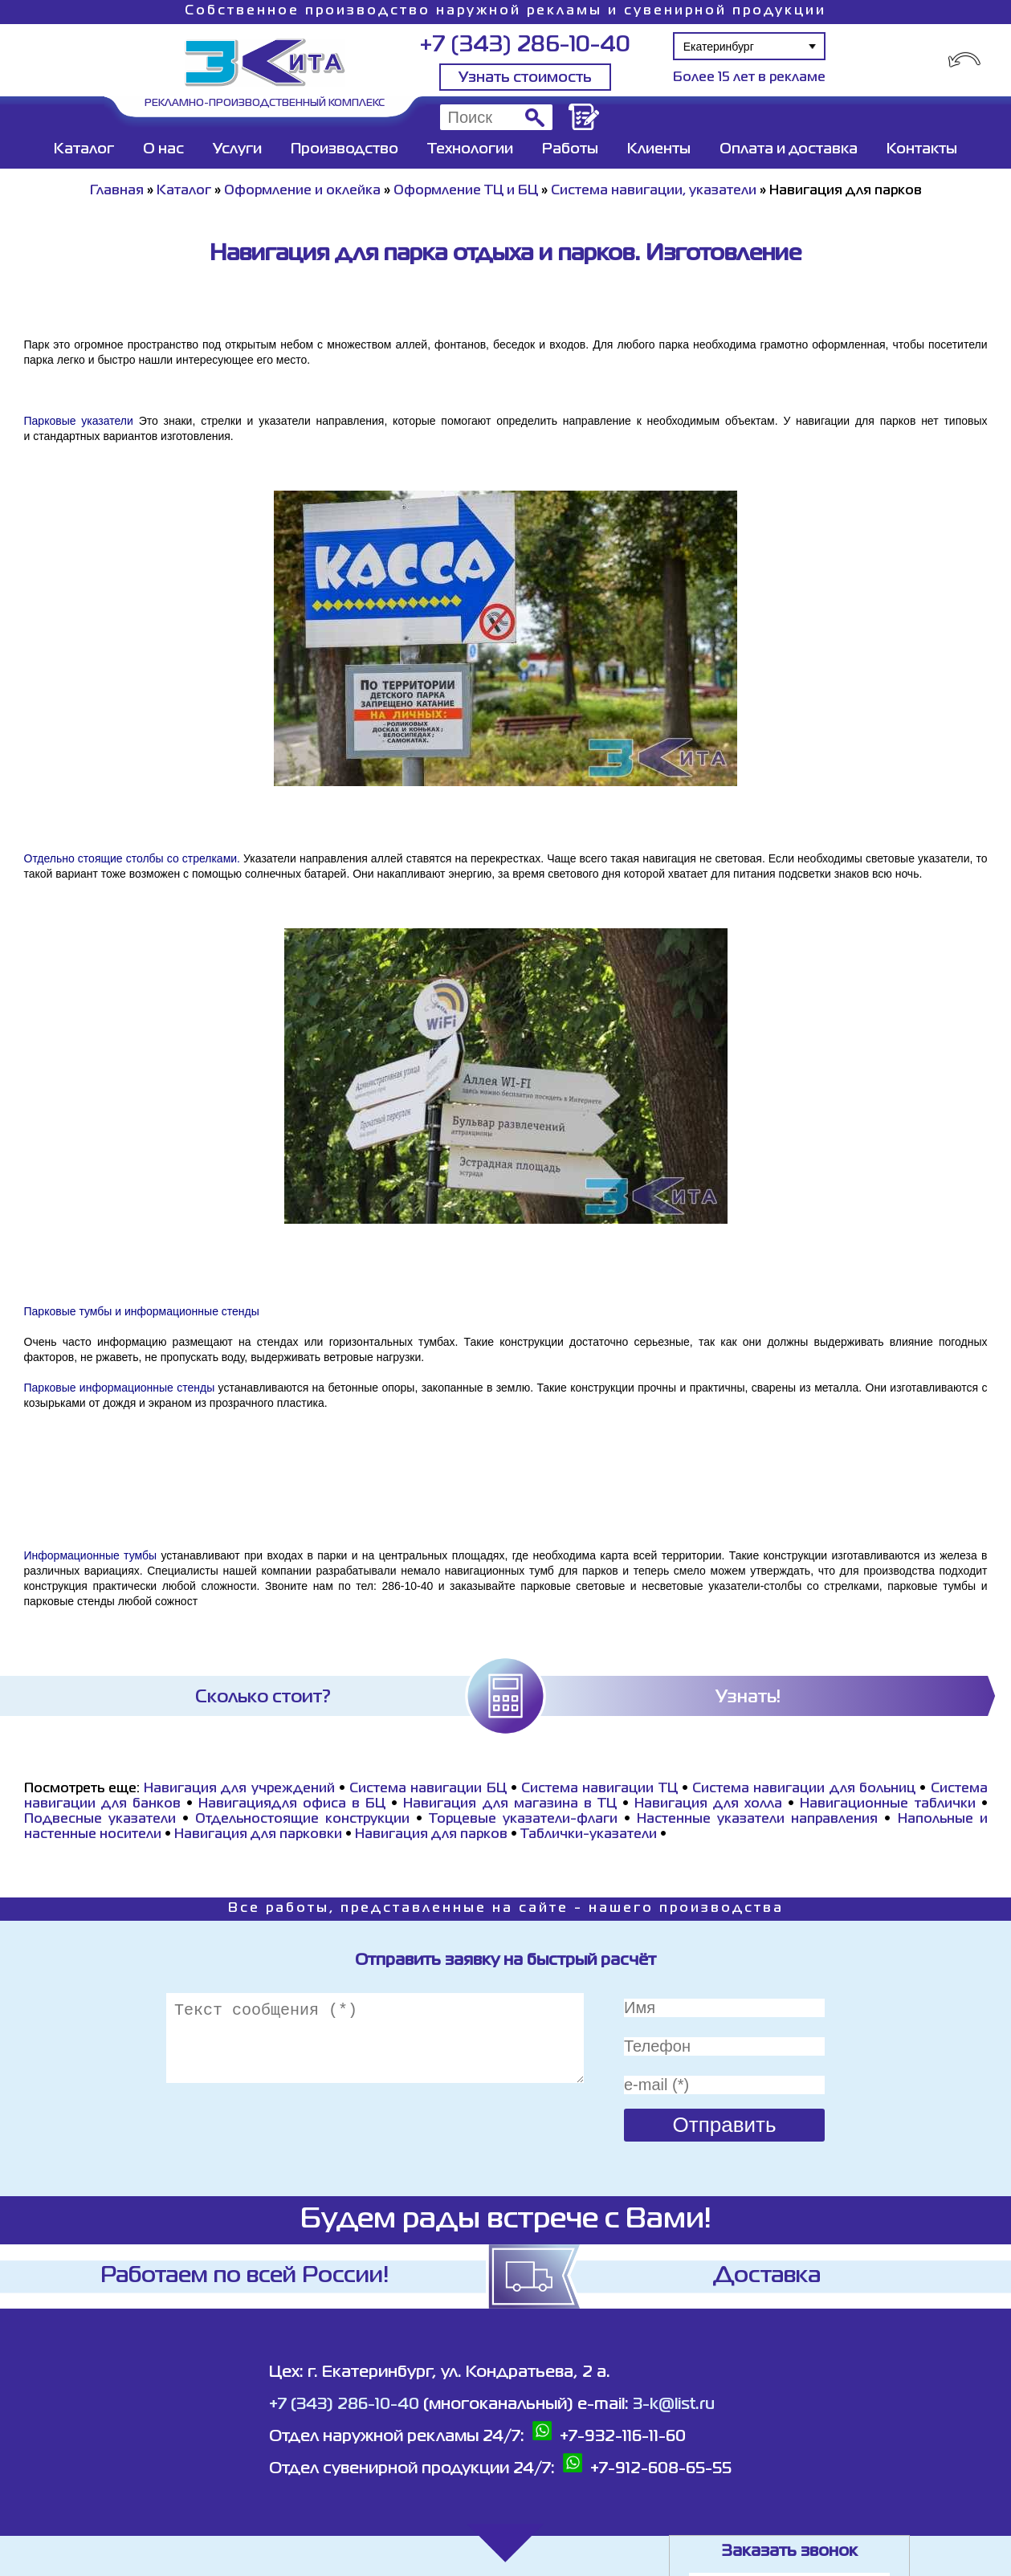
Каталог (84, 149)
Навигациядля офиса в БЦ (291, 1804)
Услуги (237, 149)
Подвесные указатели (100, 1819)
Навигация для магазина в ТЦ (509, 1804)
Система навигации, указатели (653, 191)
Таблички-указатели (588, 1834)
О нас (163, 149)
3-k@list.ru (674, 2404)
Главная (117, 191)
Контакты (922, 149)
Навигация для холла (708, 1804)
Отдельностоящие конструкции (302, 1819)
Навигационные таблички (887, 1804)
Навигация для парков (431, 1834)
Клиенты (659, 149)
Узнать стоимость (525, 77)
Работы (570, 149)
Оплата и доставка (789, 149)
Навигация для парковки (258, 1834)
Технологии (470, 149)
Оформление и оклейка (302, 191)
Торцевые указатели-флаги (523, 1819)
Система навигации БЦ (428, 1789)
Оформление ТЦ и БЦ (465, 191)
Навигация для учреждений (239, 1789)
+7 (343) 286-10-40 (524, 45)
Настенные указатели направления (757, 1819)
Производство (344, 149)
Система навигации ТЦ (599, 1789)
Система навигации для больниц (803, 1789)
